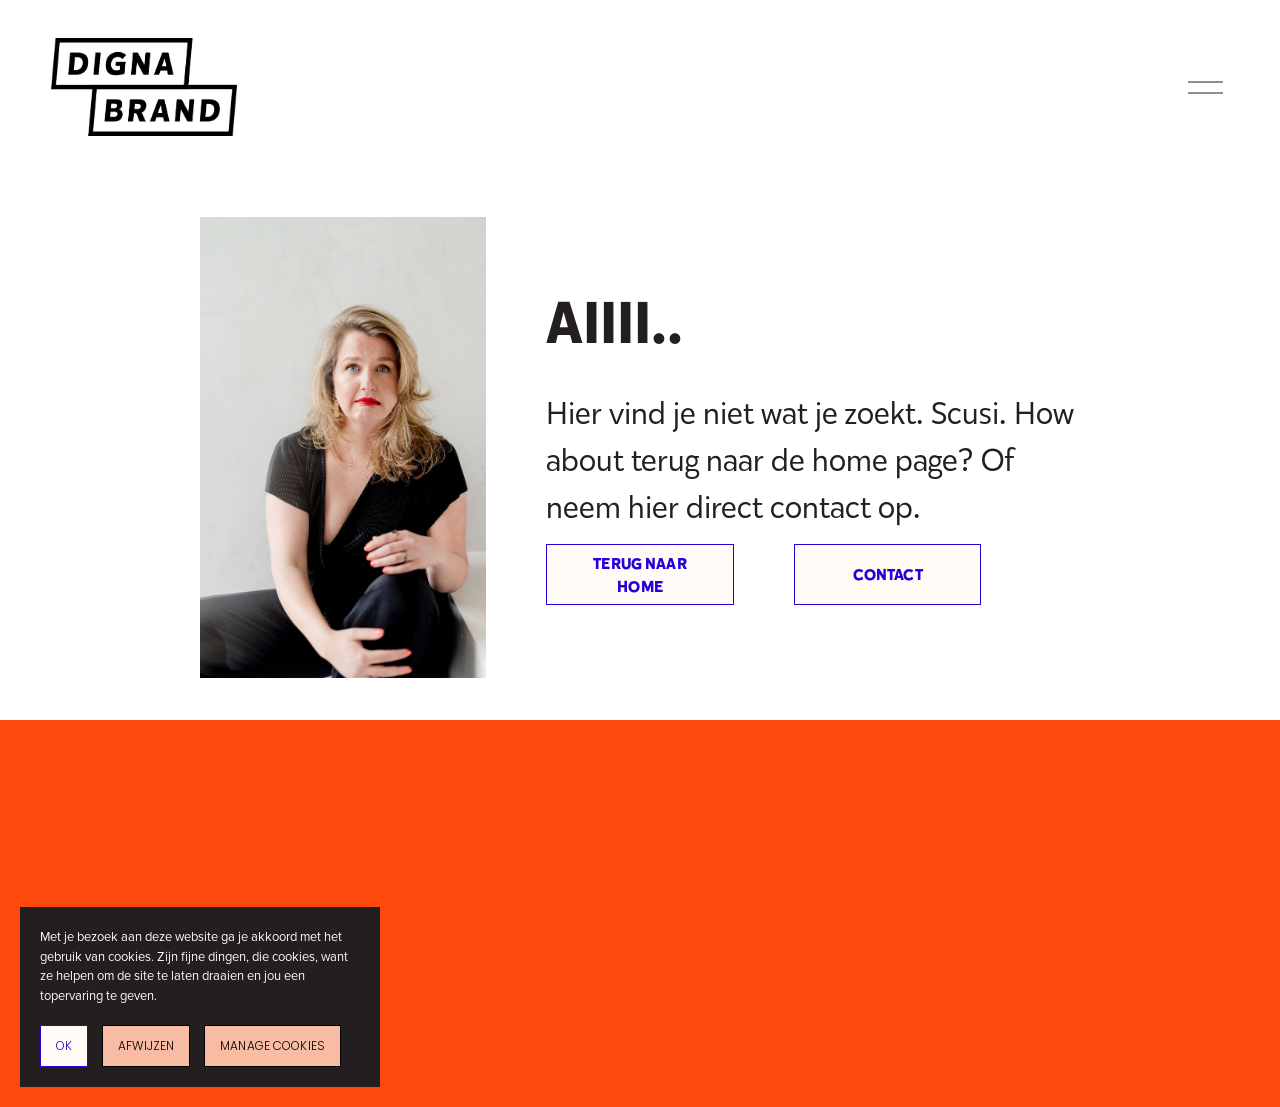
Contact (888, 574)
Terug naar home (640, 575)
